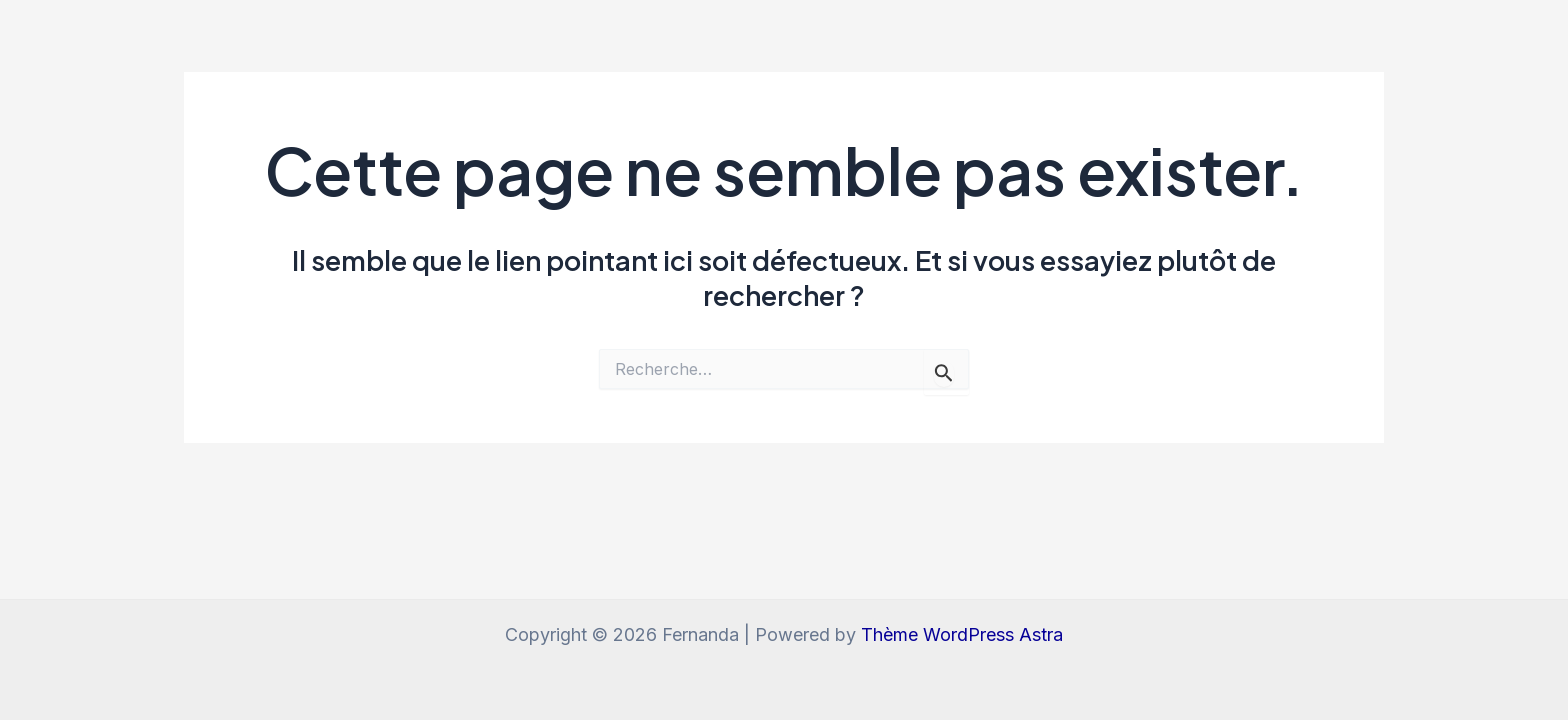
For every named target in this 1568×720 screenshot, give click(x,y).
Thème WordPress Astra (962, 634)
